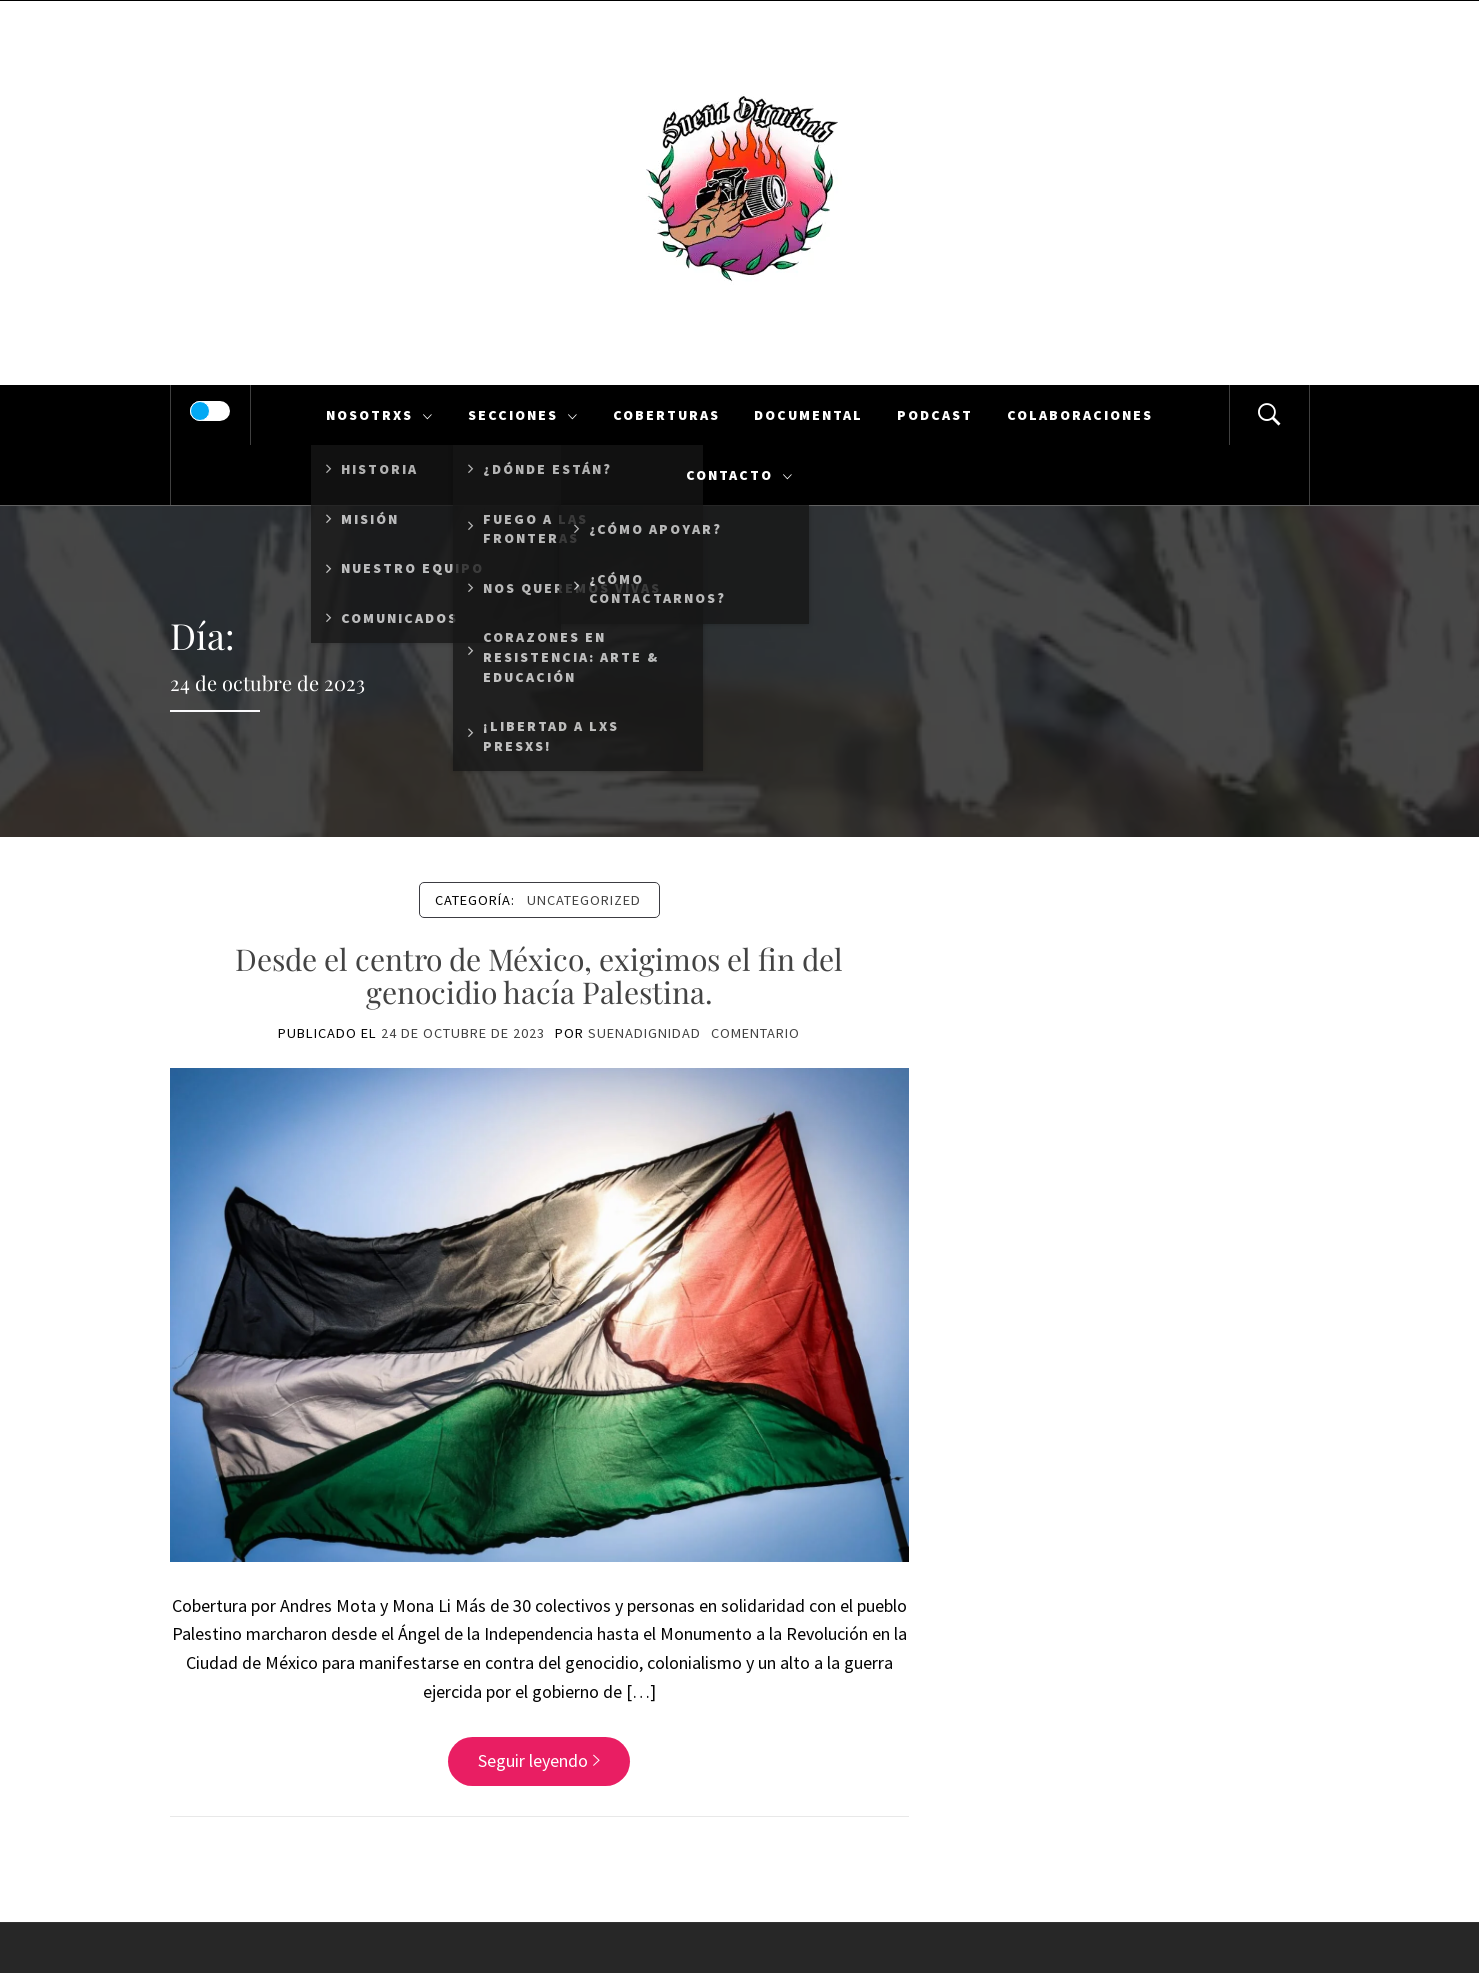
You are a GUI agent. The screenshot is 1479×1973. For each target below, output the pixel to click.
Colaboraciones (1080, 415)
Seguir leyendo (539, 1760)
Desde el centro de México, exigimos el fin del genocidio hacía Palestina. (539, 975)
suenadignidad (644, 1033)
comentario (755, 1033)
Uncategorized (584, 900)
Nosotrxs (380, 415)
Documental (808, 415)
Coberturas (666, 415)
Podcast (935, 415)
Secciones (523, 415)
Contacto (740, 475)
